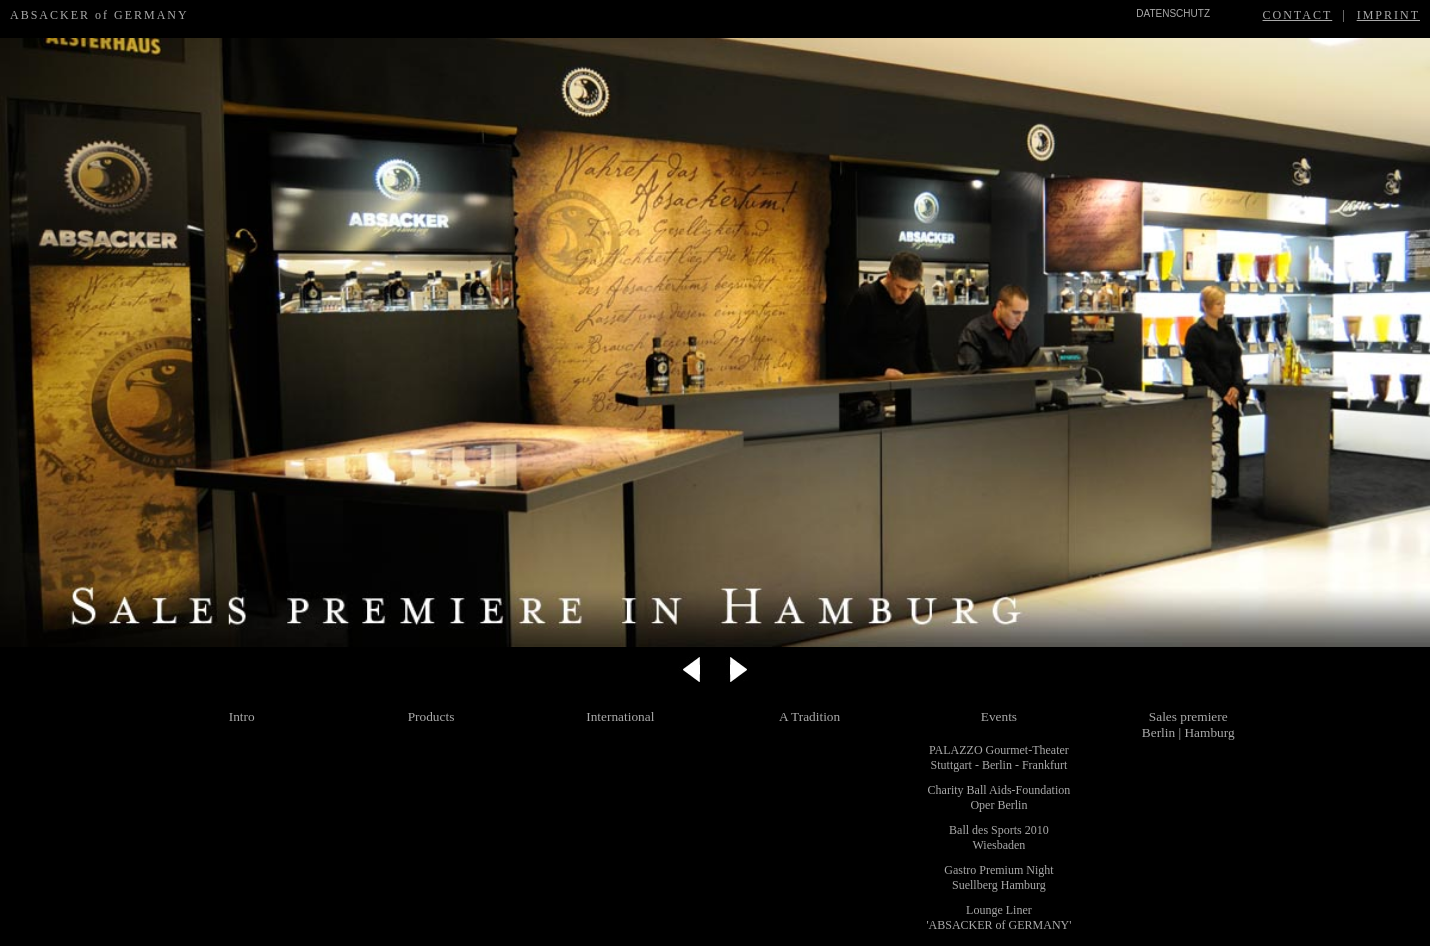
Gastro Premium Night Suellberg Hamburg (998, 877)
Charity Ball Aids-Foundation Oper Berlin (999, 797)
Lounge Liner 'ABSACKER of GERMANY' (998, 917)
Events (999, 716)
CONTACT (1298, 15)
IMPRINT (1388, 15)
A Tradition (809, 716)
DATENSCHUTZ (1173, 13)
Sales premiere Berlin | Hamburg (1188, 724)
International (620, 716)
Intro (242, 716)
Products (431, 716)
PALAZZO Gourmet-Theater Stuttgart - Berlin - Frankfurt (999, 757)
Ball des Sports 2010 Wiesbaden (999, 837)
